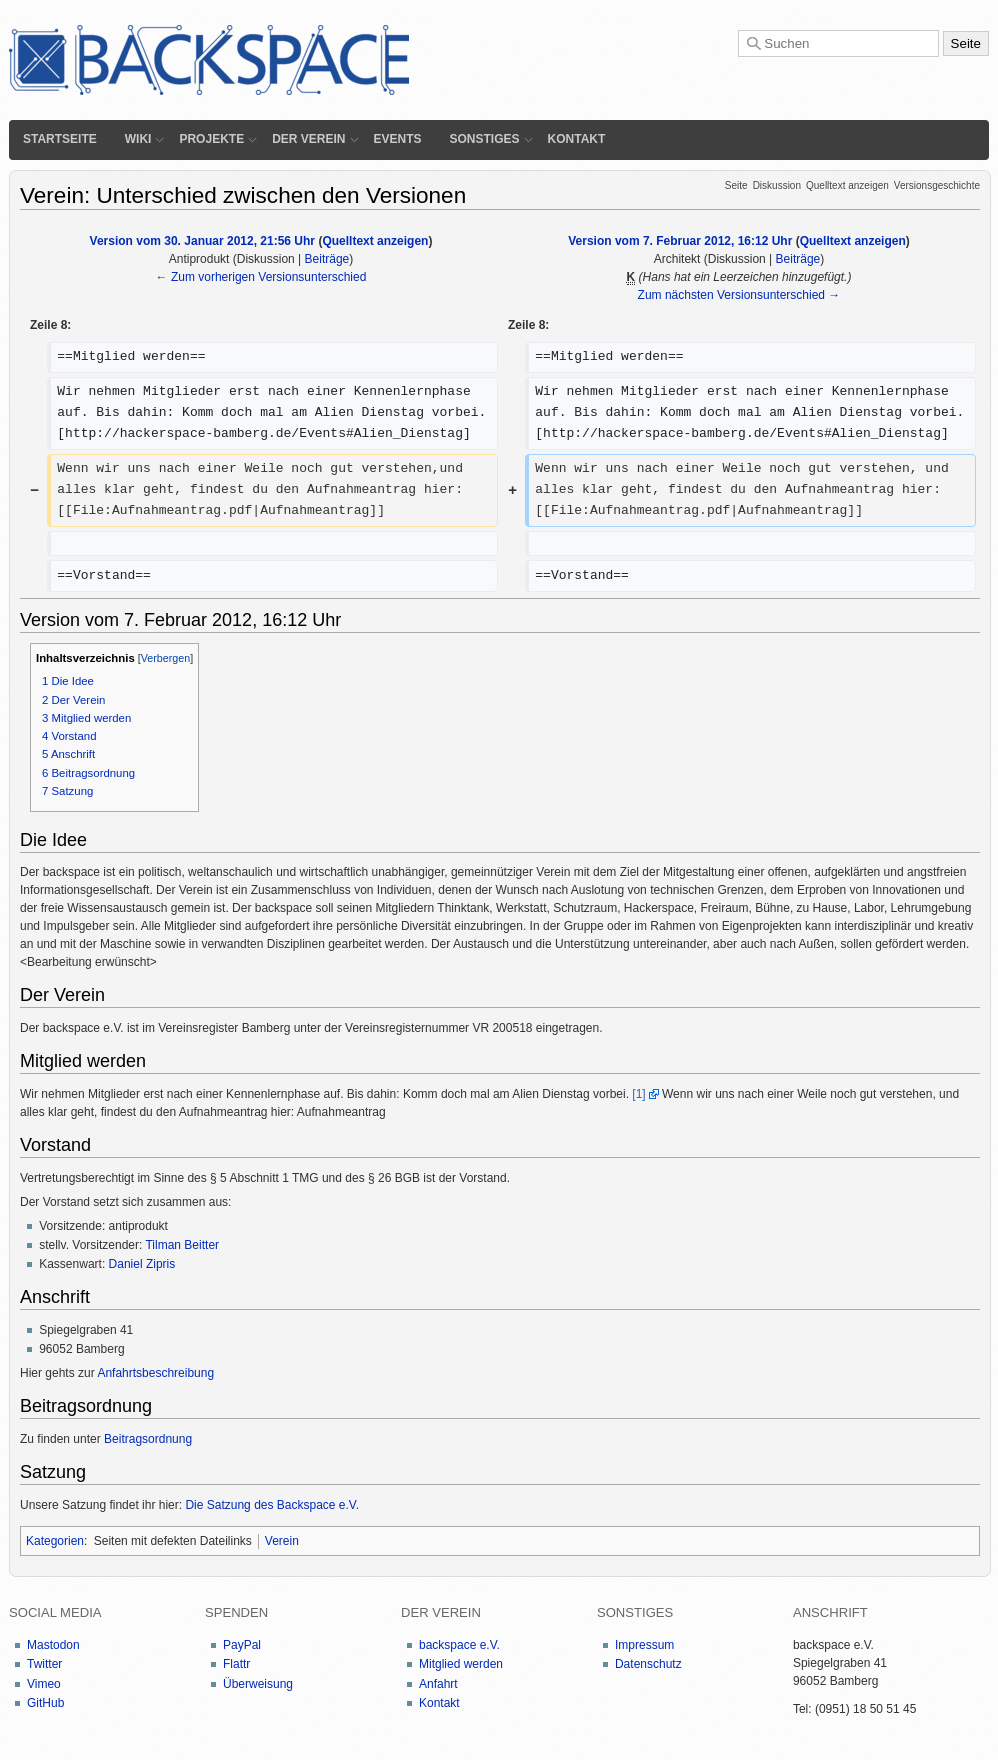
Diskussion (777, 185)
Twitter (44, 1664)
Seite (736, 185)
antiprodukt (138, 1226)
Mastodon (53, 1645)
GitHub (45, 1703)
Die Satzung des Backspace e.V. (272, 1505)
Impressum (644, 1645)
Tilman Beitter (182, 1245)
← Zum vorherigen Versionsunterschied (261, 277)
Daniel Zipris (142, 1264)
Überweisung (258, 1684)
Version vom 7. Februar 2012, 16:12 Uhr (680, 241)
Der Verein (308, 139)
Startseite (60, 139)
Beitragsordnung (148, 1439)
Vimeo (44, 1684)
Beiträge (327, 259)
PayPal (242, 1645)
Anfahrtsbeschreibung (155, 1373)
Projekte (211, 139)
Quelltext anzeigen (847, 185)
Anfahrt (438, 1684)
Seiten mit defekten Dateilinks (173, 1541)
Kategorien (55, 1541)
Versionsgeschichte (937, 185)
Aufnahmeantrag (341, 1112)
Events (398, 139)
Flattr (236, 1664)
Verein (282, 1541)
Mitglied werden (461, 1664)
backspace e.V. (459, 1645)
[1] (638, 1094)
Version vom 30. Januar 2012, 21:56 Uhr (202, 241)
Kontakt (577, 139)
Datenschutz (648, 1664)
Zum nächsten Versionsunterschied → (739, 295)
